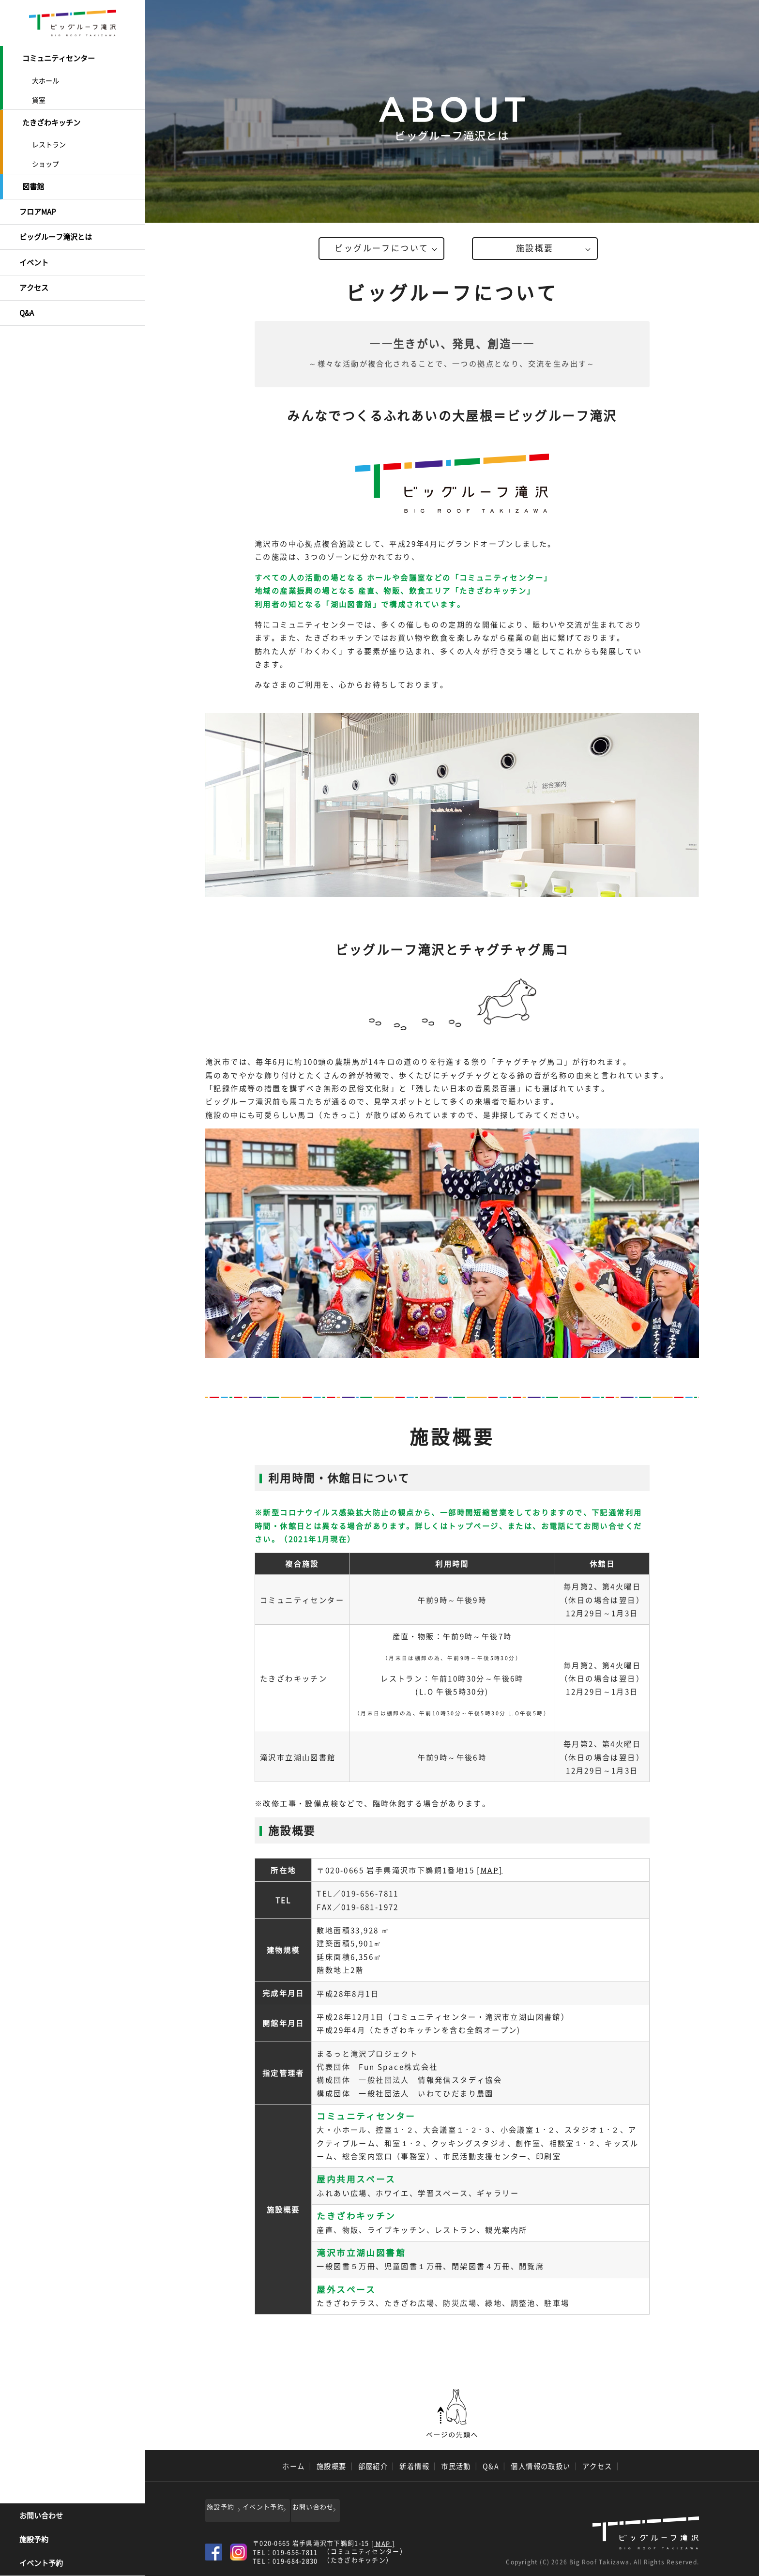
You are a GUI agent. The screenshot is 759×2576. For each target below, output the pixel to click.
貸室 (39, 98)
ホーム (293, 2465)
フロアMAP (37, 206)
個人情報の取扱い (541, 2465)
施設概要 (535, 249)
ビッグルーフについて (381, 249)
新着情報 (414, 2465)
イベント (33, 254)
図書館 (33, 183)
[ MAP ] (383, 2540)
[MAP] (489, 1869)
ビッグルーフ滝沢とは (55, 231)
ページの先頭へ (452, 2413)
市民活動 (456, 2465)
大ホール (45, 79)
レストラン (49, 141)
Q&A (26, 302)
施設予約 (33, 2540)
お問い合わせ (41, 2516)
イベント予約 (41, 2564)
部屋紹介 (373, 2465)
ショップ (45, 161)
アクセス (33, 279)
